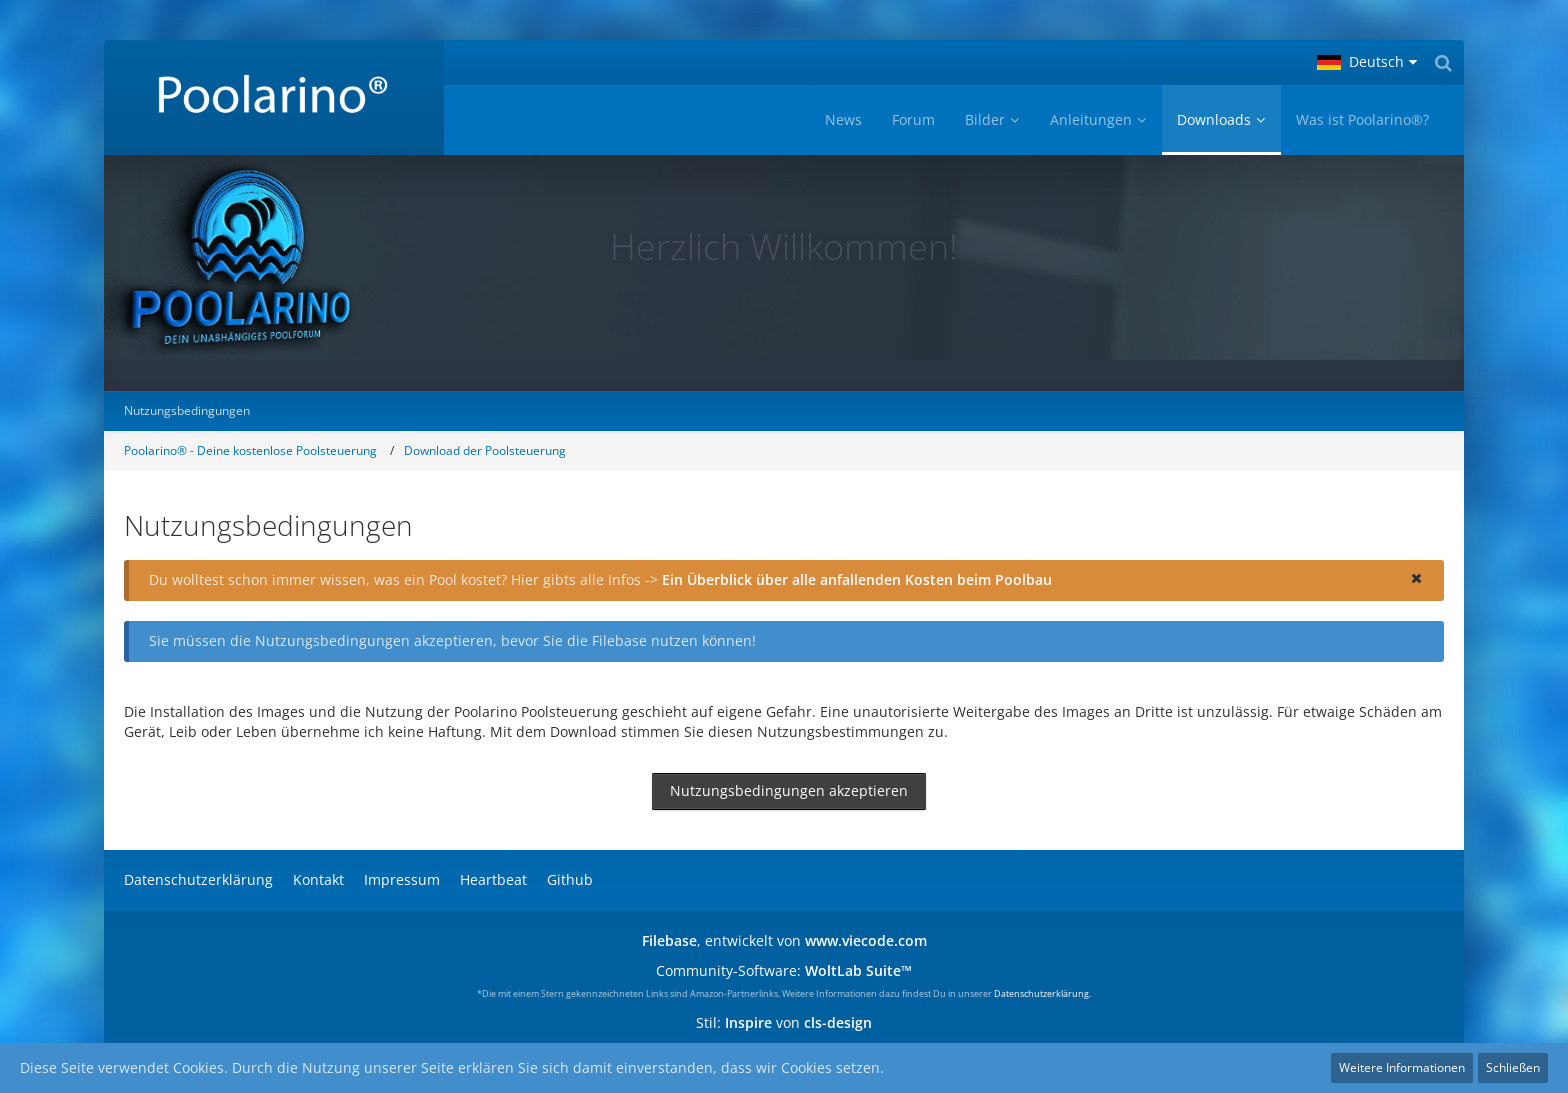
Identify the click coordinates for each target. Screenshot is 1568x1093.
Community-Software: (784, 970)
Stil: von (784, 1022)
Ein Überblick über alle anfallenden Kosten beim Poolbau (857, 579)
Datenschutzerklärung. (1042, 993)
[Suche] (1443, 62)
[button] (1367, 62)
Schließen (1513, 1067)
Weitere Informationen (1402, 1067)
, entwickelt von (784, 940)
